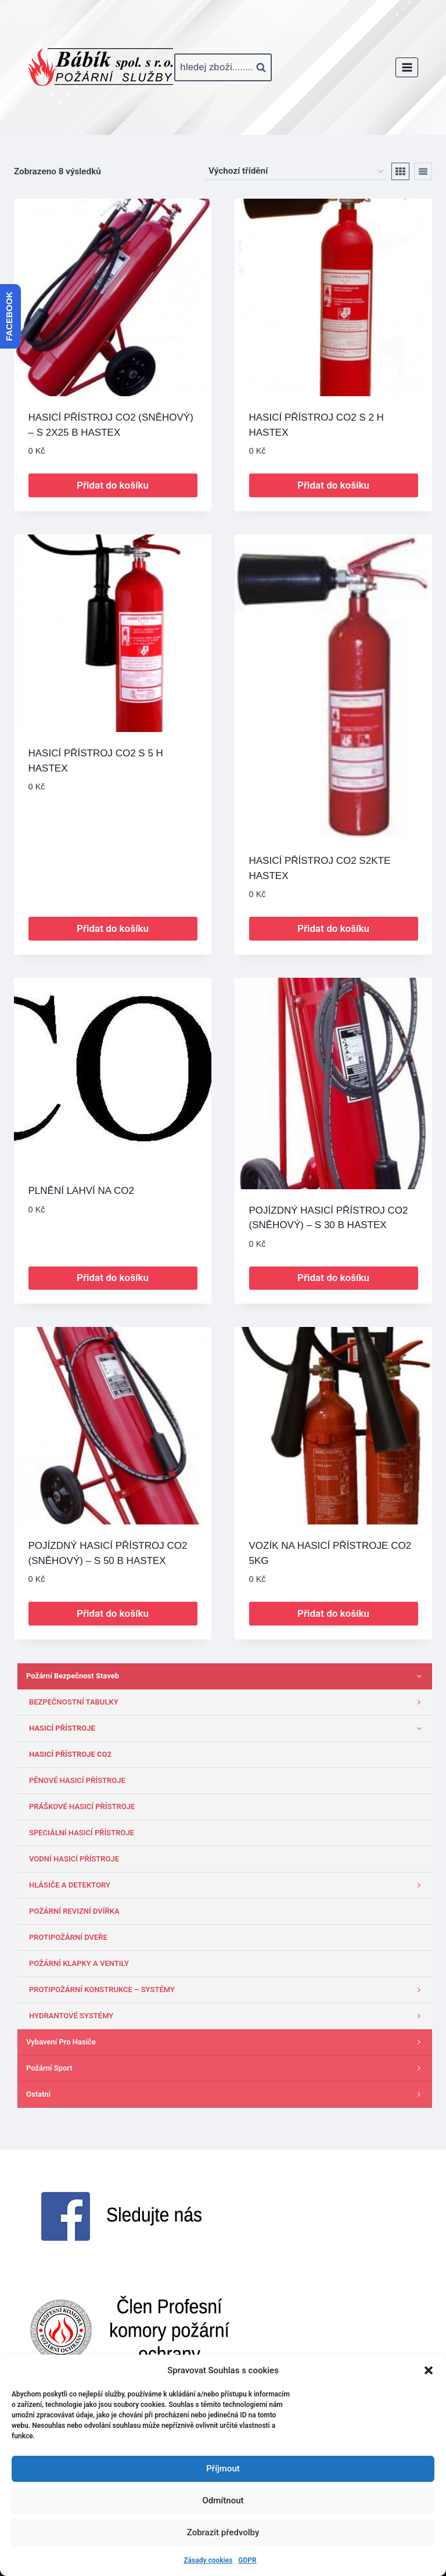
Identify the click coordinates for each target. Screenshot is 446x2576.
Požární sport (226, 2068)
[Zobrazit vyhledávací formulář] (223, 67)
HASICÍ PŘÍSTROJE (227, 1728)
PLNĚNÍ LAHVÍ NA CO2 (81, 1190)
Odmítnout (223, 2500)
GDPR (247, 2560)
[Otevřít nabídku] (406, 67)
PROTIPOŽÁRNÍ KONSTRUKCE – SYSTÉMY (227, 1990)
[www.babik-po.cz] (100, 67)
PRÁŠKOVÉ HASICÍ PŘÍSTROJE (82, 1806)
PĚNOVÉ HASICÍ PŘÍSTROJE (77, 1780)
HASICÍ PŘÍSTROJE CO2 (70, 1754)
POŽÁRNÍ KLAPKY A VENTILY (79, 1963)
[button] (428, 2370)
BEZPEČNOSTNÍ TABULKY (227, 1702)
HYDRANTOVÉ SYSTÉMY (227, 2016)
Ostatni (226, 2094)
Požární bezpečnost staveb (226, 1676)
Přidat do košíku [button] (113, 485)
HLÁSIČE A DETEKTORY (227, 1885)
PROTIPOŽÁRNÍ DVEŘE (68, 1937)
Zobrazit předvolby (223, 2532)
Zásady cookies (208, 2560)
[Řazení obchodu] (296, 171)
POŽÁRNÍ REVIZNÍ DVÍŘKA (74, 1911)
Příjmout (222, 2468)
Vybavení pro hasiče (226, 2042)
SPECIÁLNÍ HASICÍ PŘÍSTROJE (81, 1832)
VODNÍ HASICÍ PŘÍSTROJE (74, 1858)
